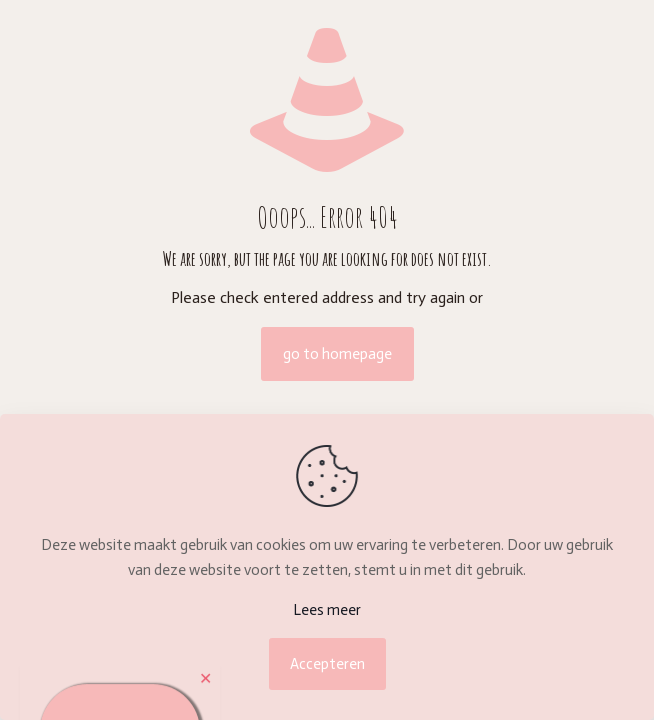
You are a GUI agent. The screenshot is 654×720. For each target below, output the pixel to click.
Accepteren (327, 664)
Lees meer (327, 610)
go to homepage (337, 354)
